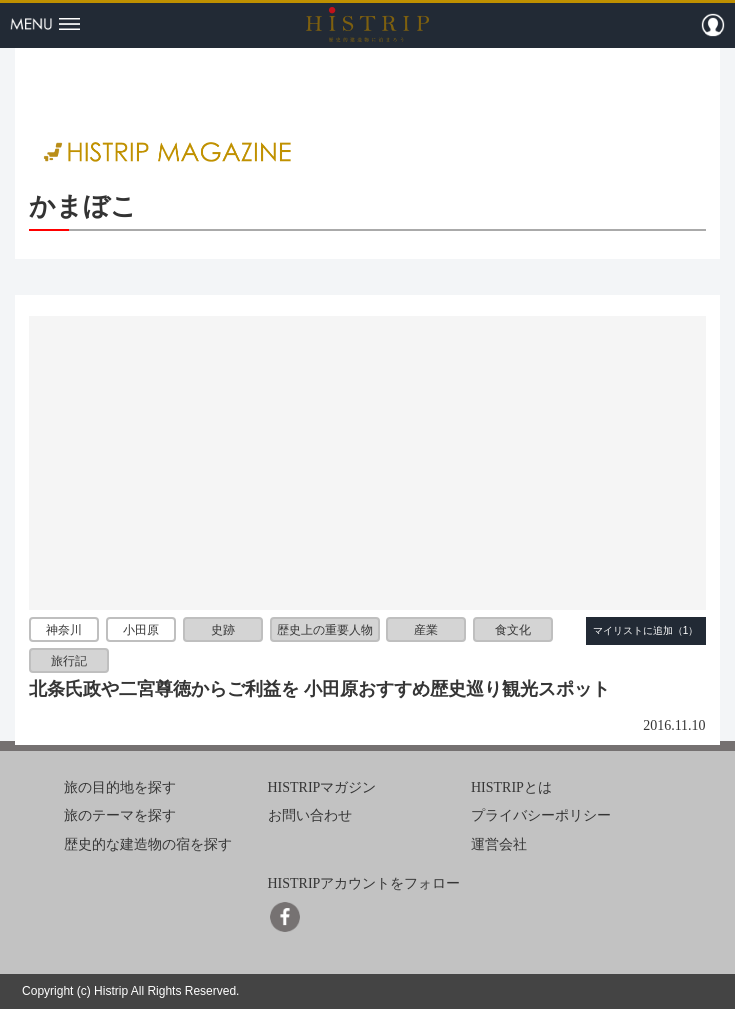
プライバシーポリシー (541, 815)
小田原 (141, 629)
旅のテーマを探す (120, 815)
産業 (426, 629)
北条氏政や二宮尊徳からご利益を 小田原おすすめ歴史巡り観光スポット (319, 689)
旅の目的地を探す (120, 787)
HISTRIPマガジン (322, 787)
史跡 (223, 629)
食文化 (513, 629)
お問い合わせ (310, 815)
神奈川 (64, 629)
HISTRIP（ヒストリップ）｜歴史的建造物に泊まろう (367, 24)
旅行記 (69, 661)
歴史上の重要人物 (325, 629)
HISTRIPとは (511, 787)
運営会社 (499, 844)
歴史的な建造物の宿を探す (148, 844)
